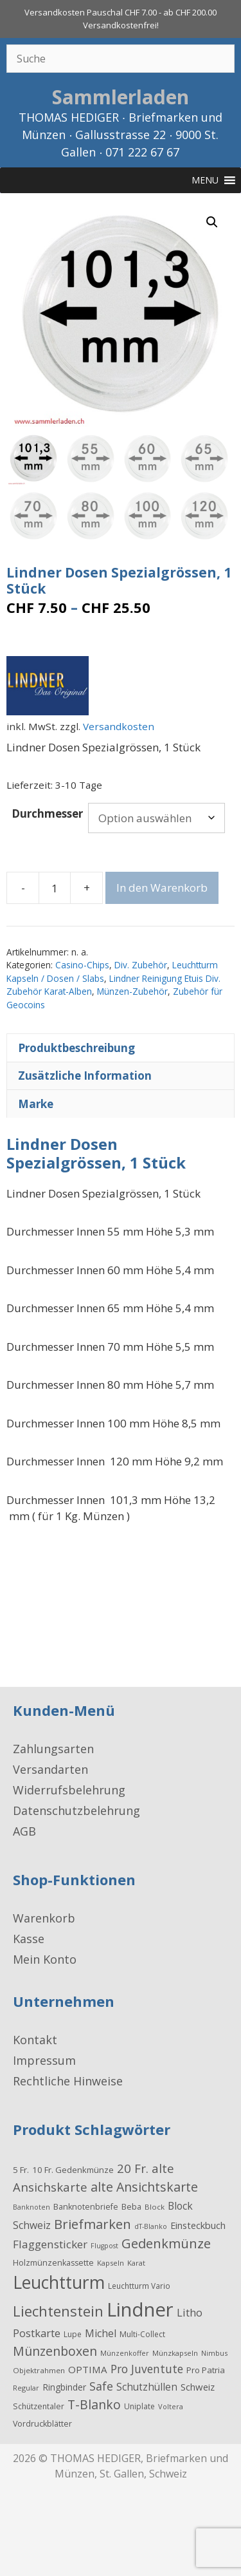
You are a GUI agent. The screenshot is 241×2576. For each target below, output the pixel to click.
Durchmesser (47, 811)
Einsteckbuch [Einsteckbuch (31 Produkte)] (198, 2223)
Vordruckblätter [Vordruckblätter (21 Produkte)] (42, 2422)
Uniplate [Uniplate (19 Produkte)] (139, 2405)
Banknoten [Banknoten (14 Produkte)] (31, 2205)
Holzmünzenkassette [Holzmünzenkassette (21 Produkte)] (53, 2261)
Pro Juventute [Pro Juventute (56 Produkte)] (147, 2367)
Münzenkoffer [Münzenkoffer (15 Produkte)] (124, 2351)
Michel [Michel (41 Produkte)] (100, 2332)
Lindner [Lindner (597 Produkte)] (140, 2308)
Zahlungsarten (53, 1747)
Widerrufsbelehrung (69, 1788)
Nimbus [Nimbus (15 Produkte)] (214, 2351)
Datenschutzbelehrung (76, 1809)
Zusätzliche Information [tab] (85, 1074)
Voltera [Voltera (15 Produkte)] (170, 2405)
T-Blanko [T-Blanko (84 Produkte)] (94, 2403)
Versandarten (50, 1768)
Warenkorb (44, 1916)
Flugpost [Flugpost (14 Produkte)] (104, 2244)
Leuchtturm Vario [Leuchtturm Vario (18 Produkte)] (139, 2284)
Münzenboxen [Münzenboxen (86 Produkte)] (55, 2349)
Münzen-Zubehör (132, 990)
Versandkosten (118, 725)
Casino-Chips (82, 963)
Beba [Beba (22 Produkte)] (131, 2204)
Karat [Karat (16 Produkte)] (136, 2261)
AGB (24, 1830)
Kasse (28, 1937)
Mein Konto (44, 1958)
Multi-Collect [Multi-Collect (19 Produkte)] (142, 2332)
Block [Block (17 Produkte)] (155, 2205)
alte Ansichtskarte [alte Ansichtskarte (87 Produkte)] (144, 2185)
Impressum (44, 2059)
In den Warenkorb (162, 886)
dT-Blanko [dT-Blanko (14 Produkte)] (150, 2224)
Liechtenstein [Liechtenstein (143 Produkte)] (58, 2309)
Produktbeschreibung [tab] (76, 1046)
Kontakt (35, 2038)
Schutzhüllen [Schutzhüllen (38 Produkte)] (146, 2385)
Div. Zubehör (140, 963)
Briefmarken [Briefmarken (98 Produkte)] (92, 2222)
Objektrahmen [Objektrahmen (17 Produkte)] (39, 2369)
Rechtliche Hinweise (68, 2079)
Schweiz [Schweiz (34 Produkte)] (198, 2385)
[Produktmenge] (55, 886)
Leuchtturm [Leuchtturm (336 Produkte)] (59, 2281)
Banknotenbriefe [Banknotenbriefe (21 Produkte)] (85, 2204)
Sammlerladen (120, 97)
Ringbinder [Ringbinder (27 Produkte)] (64, 2386)
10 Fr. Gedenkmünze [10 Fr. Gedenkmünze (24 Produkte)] (73, 2168)
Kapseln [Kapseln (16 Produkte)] (110, 2261)
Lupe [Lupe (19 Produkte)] (73, 2332)
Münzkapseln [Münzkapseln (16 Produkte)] (175, 2351)
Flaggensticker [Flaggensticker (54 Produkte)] (50, 2242)
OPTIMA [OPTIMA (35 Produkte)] (87, 2368)
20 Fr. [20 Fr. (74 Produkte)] (132, 2167)
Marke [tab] (35, 1102)
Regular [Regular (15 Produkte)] (26, 2386)
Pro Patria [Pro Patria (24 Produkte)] (205, 2368)
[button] (212, 222)
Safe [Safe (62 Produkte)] (101, 2385)
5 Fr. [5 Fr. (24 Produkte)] (21, 2168)
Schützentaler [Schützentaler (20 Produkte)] (38, 2405)
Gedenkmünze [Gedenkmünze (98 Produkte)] (166, 2242)
